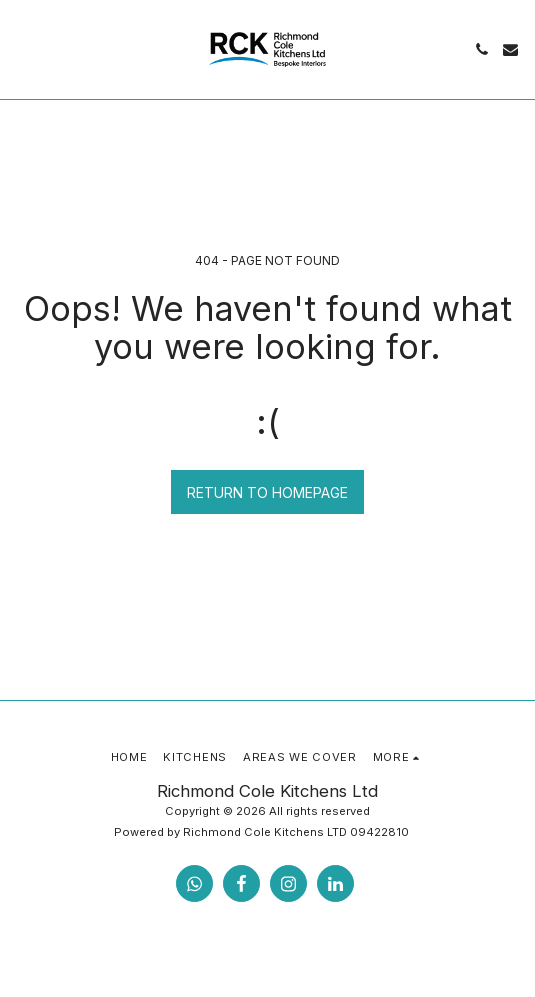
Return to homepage (267, 492)
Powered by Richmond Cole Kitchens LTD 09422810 (261, 832)
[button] (22, 49)
